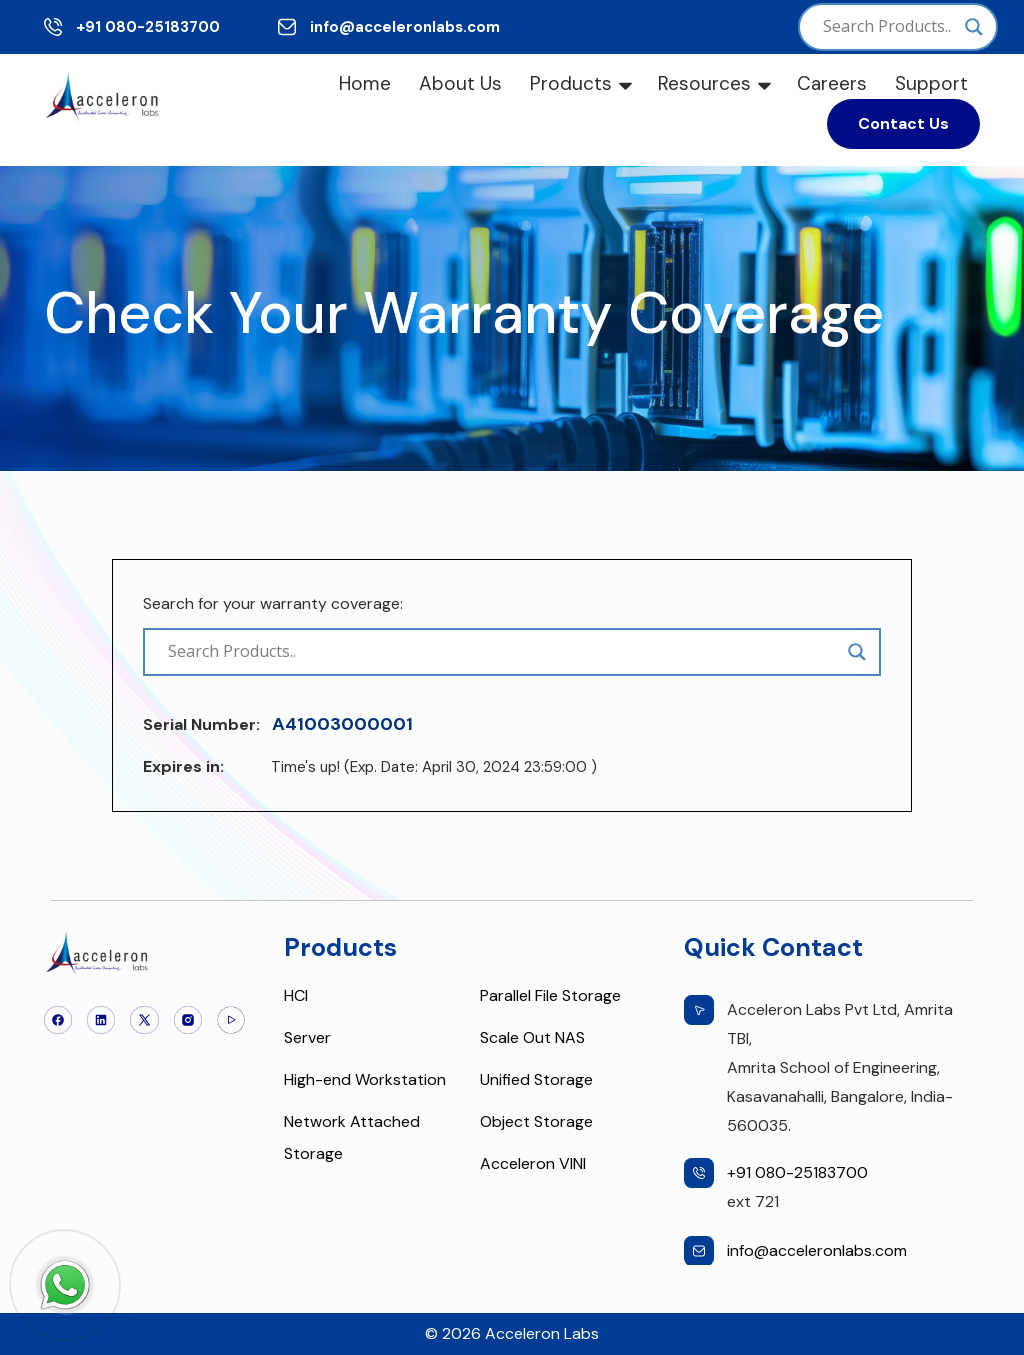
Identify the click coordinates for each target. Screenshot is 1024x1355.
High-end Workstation (365, 1079)
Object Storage (536, 1121)
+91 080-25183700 (148, 27)
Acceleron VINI (533, 1163)
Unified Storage (536, 1079)
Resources (704, 83)
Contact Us (903, 123)
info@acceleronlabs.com (405, 27)
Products (571, 83)
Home (365, 83)
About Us (460, 83)
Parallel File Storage (550, 995)
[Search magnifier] (974, 27)
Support (931, 83)
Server (307, 1037)
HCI (296, 995)
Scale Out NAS (532, 1037)
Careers (832, 83)
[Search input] (889, 27)
